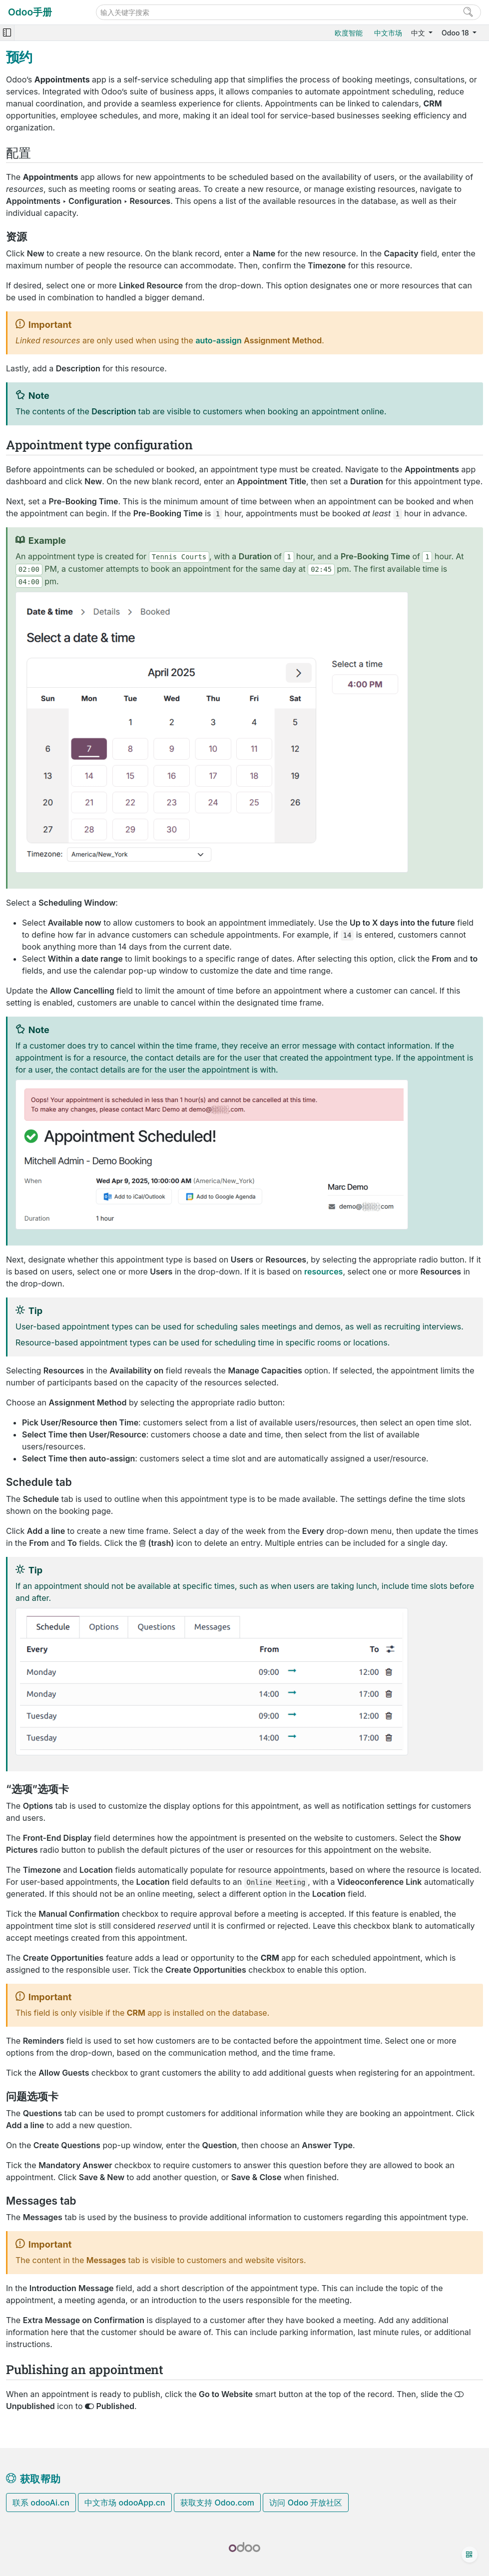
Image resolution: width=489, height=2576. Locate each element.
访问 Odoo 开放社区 (305, 2503)
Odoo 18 (456, 32)
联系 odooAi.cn (40, 2503)
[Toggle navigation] (7, 32)
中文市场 (388, 32)
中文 (419, 32)
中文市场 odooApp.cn (124, 2503)
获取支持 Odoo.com (217, 2503)
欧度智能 (349, 32)
